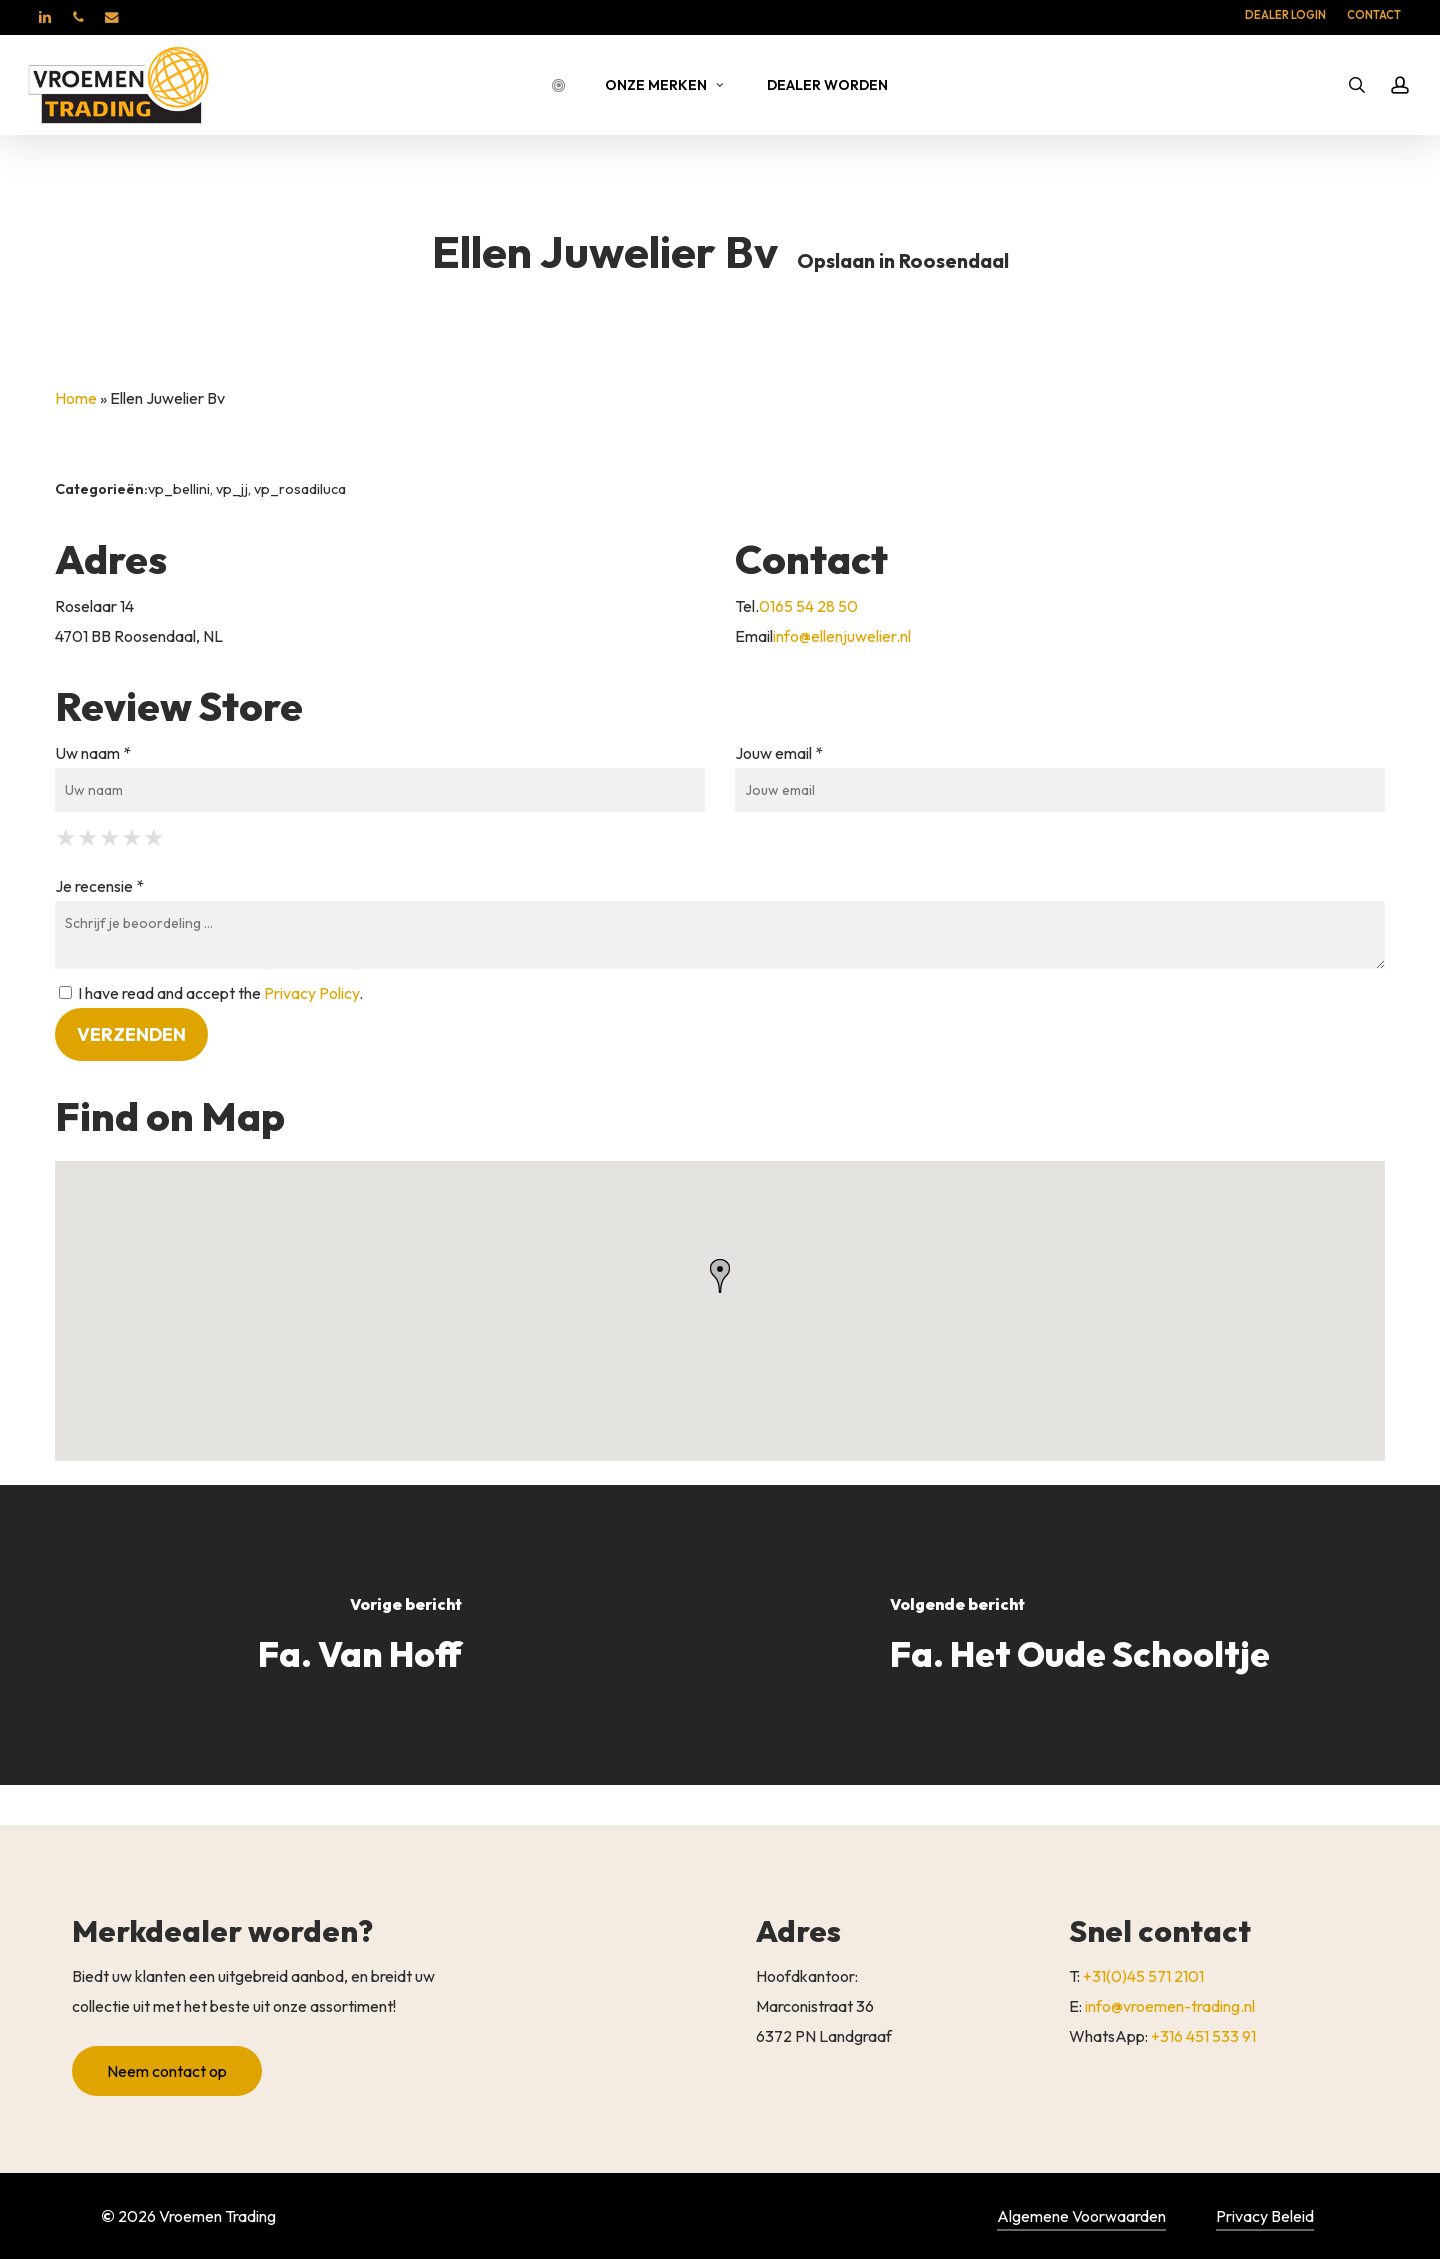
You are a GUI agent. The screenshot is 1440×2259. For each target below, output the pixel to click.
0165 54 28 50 (808, 606)
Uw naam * (93, 753)
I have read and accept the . (211, 993)
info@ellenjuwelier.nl (842, 636)
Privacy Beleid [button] (1265, 2216)
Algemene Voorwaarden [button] (1081, 2216)
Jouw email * (779, 753)
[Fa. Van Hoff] (360, 1635)
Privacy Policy (311, 993)
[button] (167, 2095)
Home (76, 398)
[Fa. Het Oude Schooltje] (1080, 1635)
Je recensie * (99, 886)
